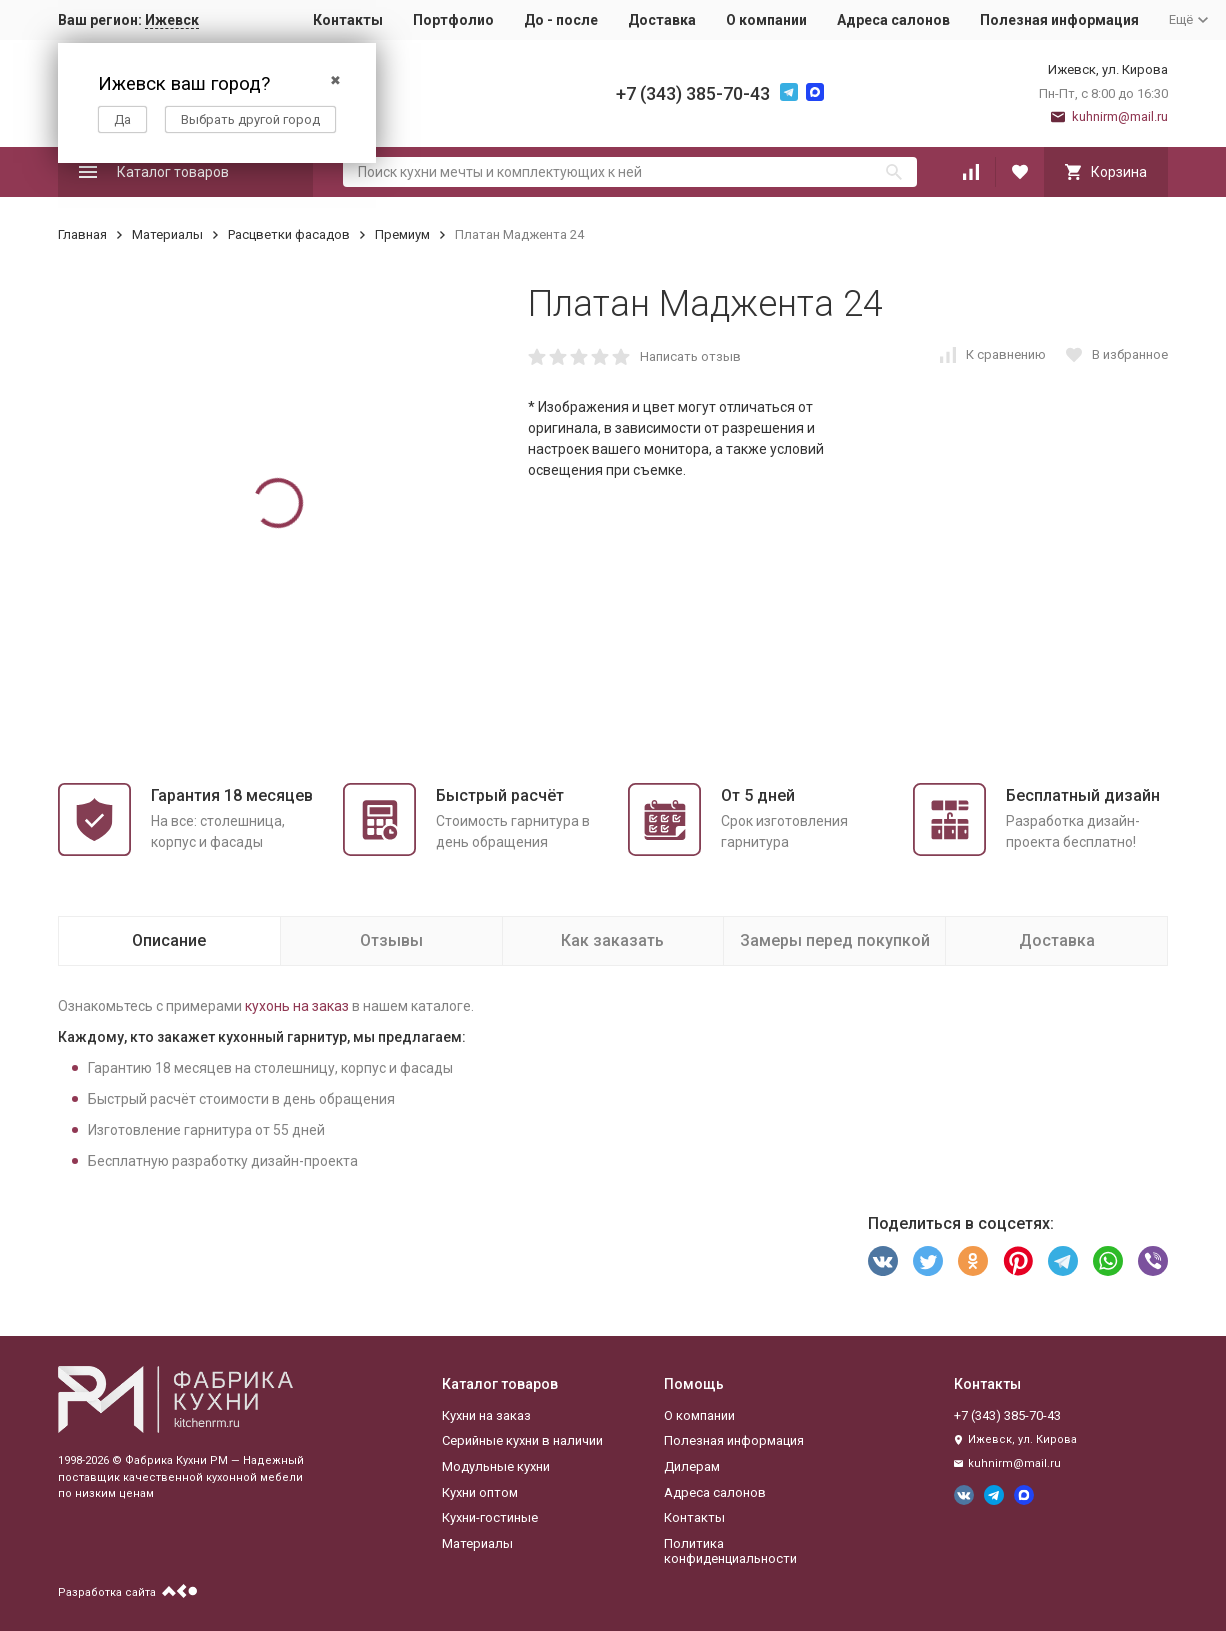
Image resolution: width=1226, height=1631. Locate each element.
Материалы (167, 234)
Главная (82, 234)
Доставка (662, 20)
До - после (561, 20)
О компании (766, 20)
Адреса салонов (893, 20)
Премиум (402, 234)
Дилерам (692, 1466)
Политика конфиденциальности (730, 1551)
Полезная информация (1059, 20)
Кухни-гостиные (490, 1517)
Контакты (348, 20)
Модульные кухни (496, 1466)
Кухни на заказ (486, 1415)
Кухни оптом (480, 1492)
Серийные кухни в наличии (522, 1440)
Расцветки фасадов (289, 234)
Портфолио (453, 20)
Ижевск (172, 20)
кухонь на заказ (297, 1006)
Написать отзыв (690, 356)
